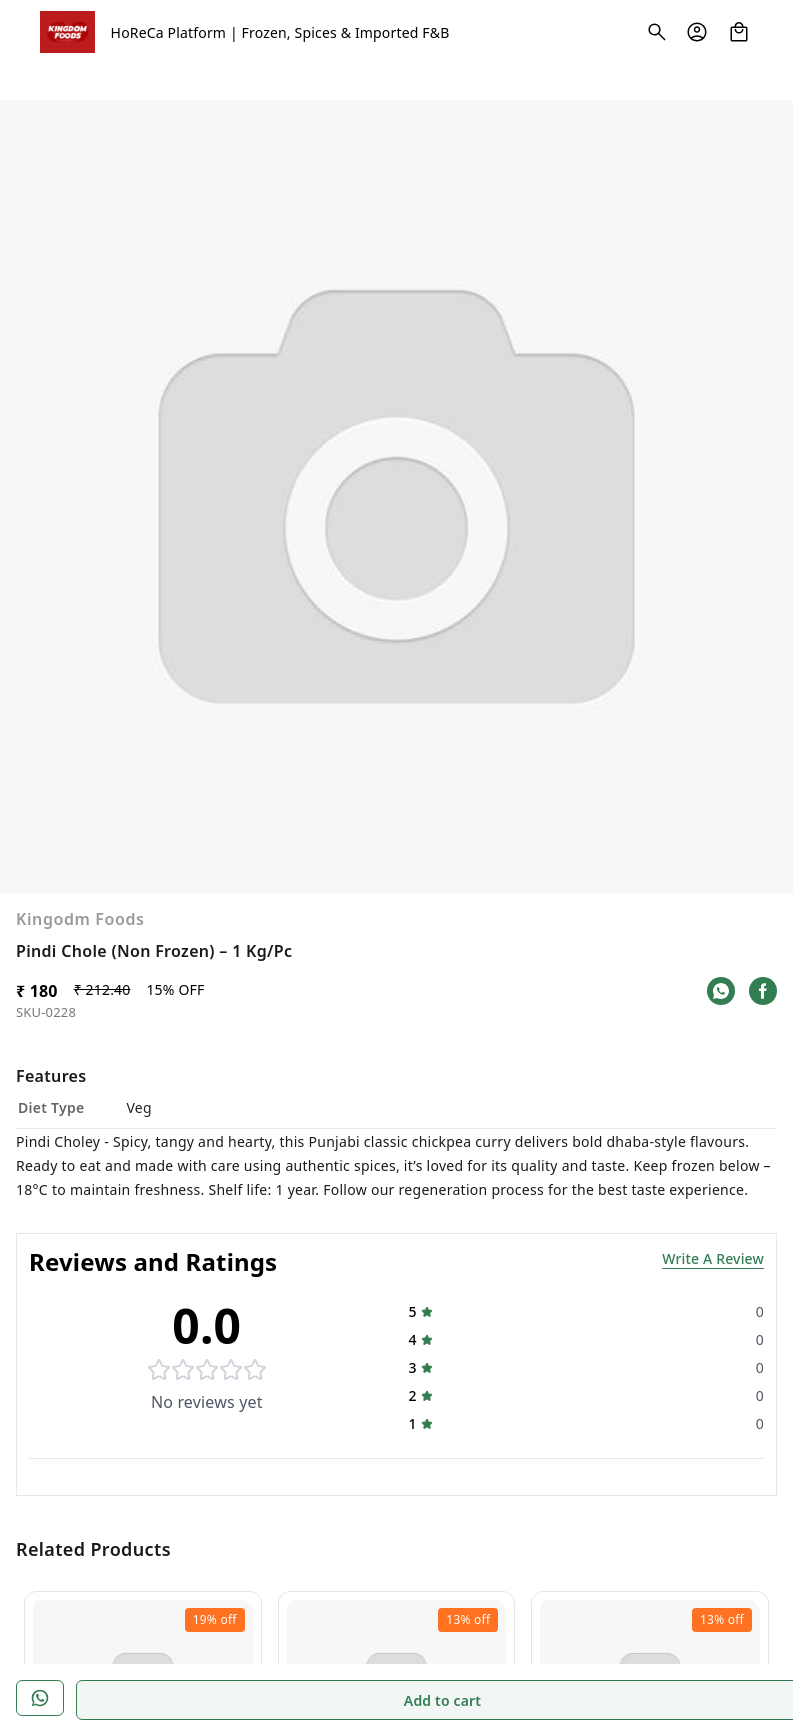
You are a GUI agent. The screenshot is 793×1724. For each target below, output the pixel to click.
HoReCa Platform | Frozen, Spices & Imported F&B (280, 32)
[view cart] (739, 32)
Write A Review (713, 1155)
